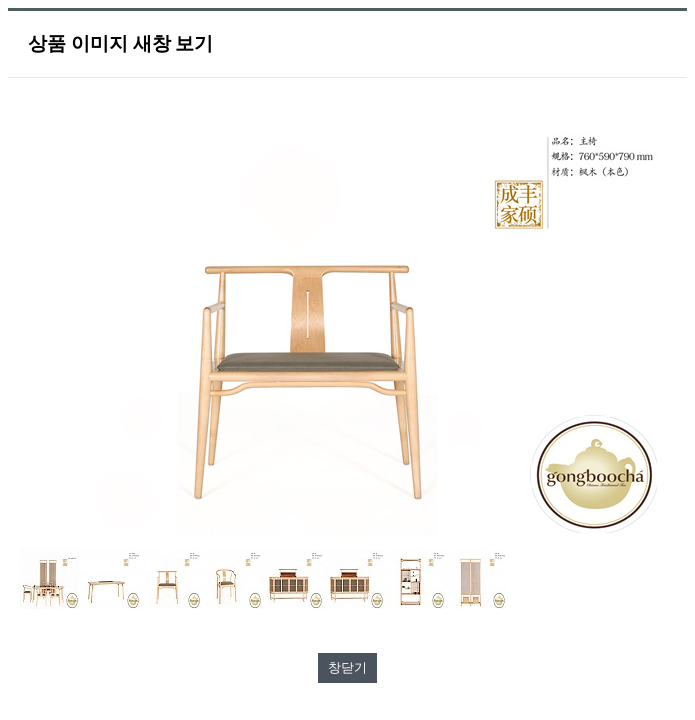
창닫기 (347, 667)
